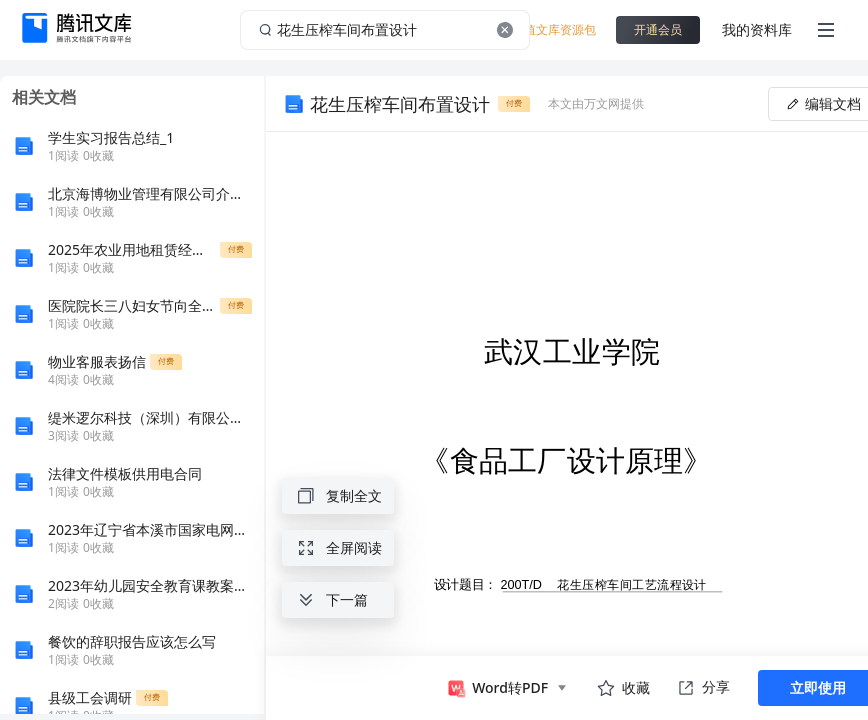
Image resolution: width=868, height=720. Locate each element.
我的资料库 (757, 29)
